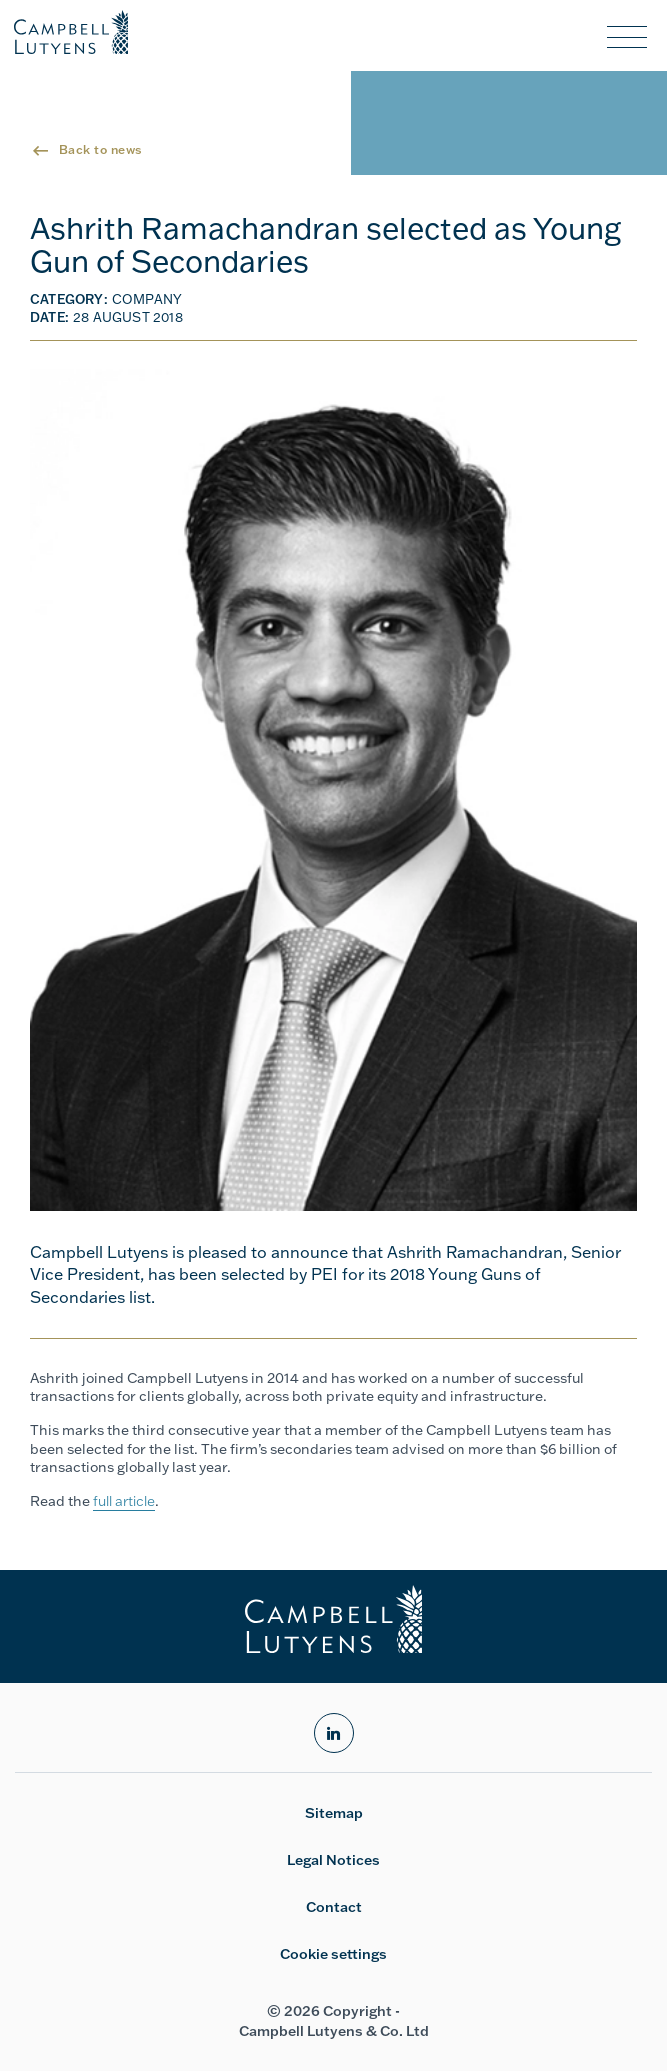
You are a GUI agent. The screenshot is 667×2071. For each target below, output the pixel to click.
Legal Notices (333, 1860)
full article (124, 1501)
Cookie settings (333, 1954)
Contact (334, 1907)
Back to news (100, 149)
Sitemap (334, 1813)
